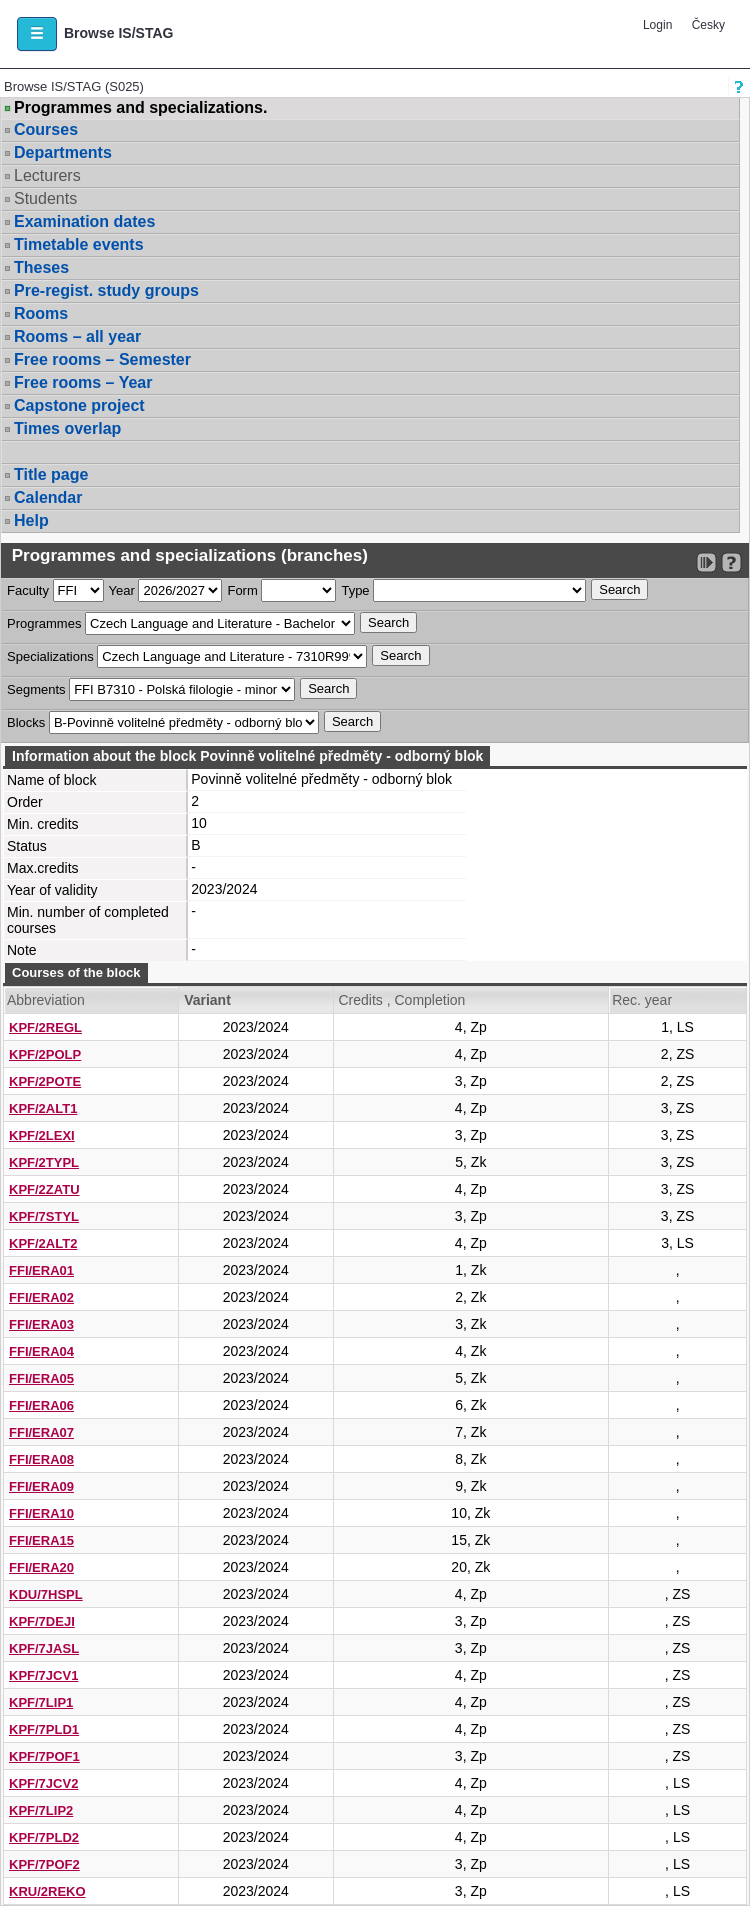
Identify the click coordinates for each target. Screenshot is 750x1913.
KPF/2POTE (45, 1081)
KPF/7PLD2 (44, 1837)
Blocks (26, 722)
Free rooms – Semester (102, 359)
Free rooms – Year (83, 382)
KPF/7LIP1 (41, 1702)
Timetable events (79, 244)
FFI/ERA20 (41, 1567)
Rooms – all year (77, 336)
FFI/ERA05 (41, 1378)
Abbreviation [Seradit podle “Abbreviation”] (46, 1000)
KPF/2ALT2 (43, 1243)
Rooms (41, 313)
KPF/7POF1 (44, 1756)
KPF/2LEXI (42, 1135)
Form (242, 590)
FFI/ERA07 (41, 1432)
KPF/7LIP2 (41, 1810)
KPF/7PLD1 (44, 1729)
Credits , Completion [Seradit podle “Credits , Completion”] (402, 1000)
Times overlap (67, 428)
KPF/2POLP (45, 1054)
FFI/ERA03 (41, 1324)
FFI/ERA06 (41, 1405)
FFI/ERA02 (41, 1297)
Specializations (50, 656)
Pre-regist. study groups (106, 290)
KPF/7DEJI (42, 1621)
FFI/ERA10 (41, 1513)
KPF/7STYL (44, 1216)
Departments (63, 152)
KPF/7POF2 (44, 1864)
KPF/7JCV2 (43, 1783)
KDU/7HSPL (46, 1594)
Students (45, 198)
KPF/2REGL (45, 1027)
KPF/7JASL (44, 1648)
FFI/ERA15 (41, 1540)
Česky (708, 25)
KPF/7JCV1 (43, 1675)
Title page (51, 474)
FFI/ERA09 (41, 1486)
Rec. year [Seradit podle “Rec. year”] (642, 1000)
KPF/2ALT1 (43, 1108)
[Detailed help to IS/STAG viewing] (731, 562)
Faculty (28, 590)
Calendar (48, 497)
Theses (41, 267)
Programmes (44, 623)
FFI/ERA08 (41, 1459)
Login (657, 25)
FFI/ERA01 (41, 1270)
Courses (46, 129)
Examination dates (84, 221)
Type (355, 590)
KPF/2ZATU (44, 1189)
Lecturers (47, 175)
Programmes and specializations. (140, 108)
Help (31, 520)
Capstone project (79, 405)
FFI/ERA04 (41, 1351)
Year (122, 590)
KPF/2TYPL (44, 1162)
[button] (37, 34)
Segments (36, 689)
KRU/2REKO (47, 1891)
